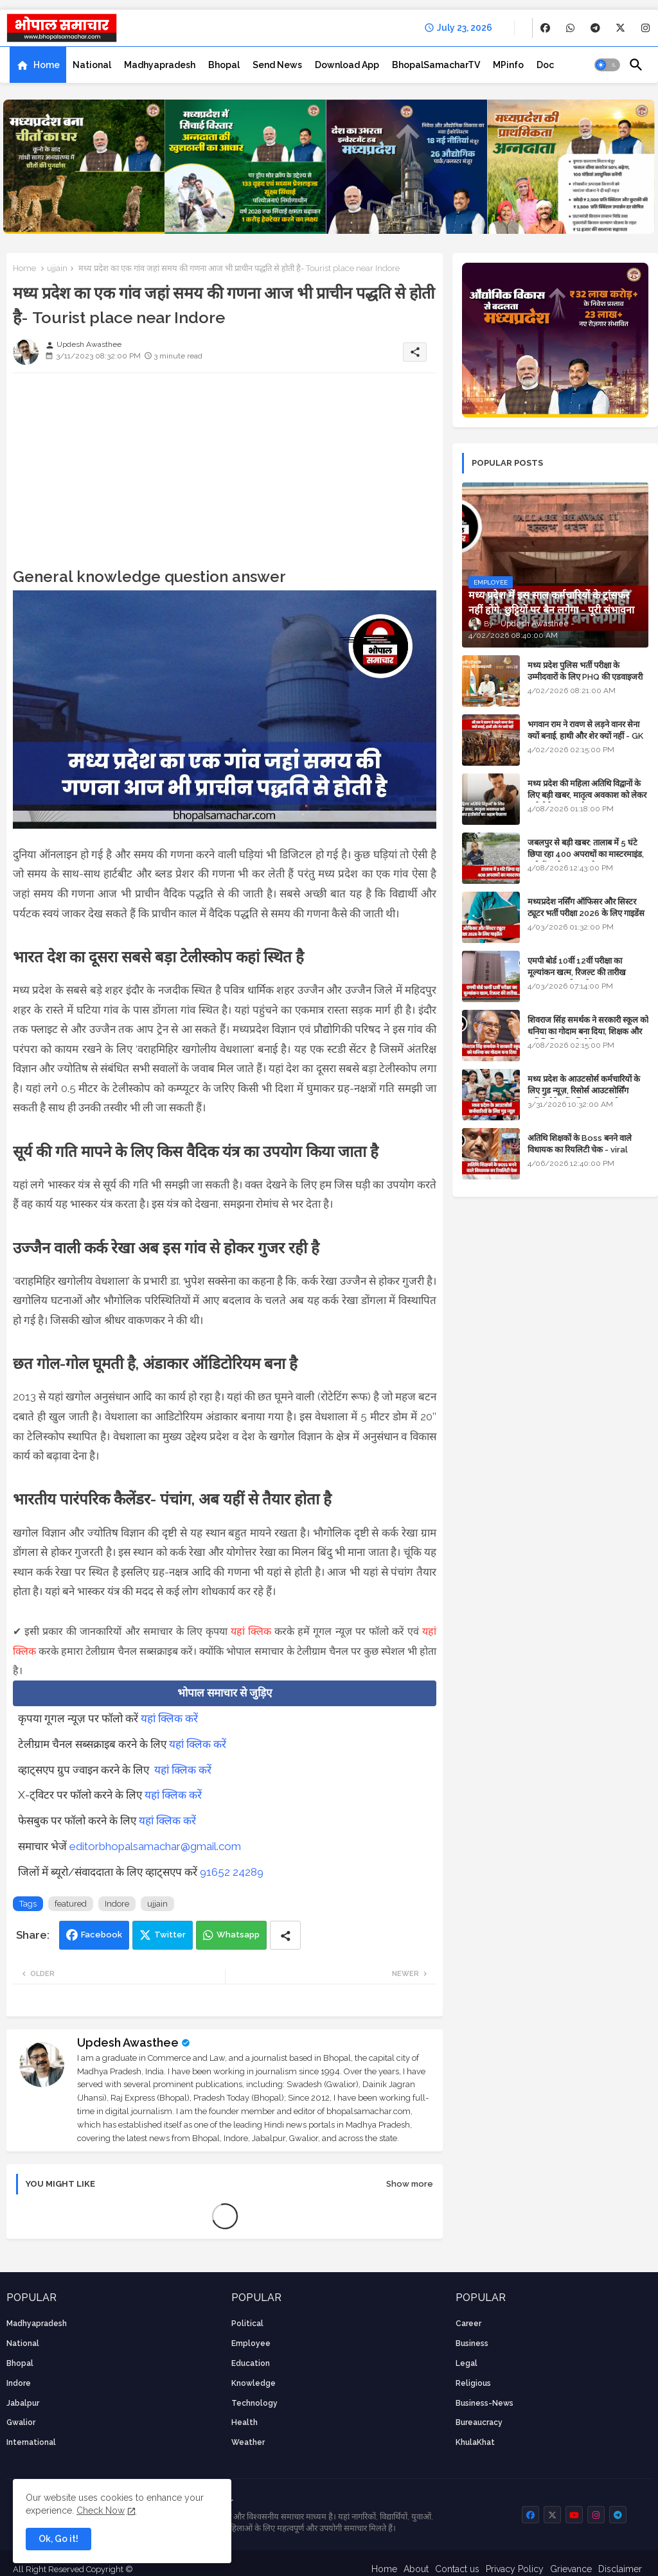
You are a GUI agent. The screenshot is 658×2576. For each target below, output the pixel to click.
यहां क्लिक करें (169, 1718)
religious (473, 2383)
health (244, 2422)
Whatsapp (238, 1934)
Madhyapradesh (159, 65)
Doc (545, 65)
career (468, 2323)
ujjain (57, 268)
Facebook (101, 1934)
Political (247, 2323)
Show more (409, 2184)
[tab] (38, 65)
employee (251, 2343)
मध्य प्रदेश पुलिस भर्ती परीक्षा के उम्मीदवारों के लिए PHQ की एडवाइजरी (585, 671)
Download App (347, 65)
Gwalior (20, 2422)
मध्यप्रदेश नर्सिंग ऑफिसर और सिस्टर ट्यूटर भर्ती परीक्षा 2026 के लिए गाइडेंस (586, 907)
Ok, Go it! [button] (58, 2539)
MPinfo (508, 65)
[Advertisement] (224, 473)
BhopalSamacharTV (436, 65)
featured (71, 1904)
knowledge (253, 2383)
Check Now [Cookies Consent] (100, 2510)
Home (46, 65)
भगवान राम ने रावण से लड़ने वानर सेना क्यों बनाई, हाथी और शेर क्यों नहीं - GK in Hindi (585, 735)
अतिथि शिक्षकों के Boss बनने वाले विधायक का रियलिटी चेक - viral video (580, 1149)
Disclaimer (620, 2569)
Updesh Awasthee (128, 2042)
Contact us (457, 2569)
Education (250, 2363)
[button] (607, 64)
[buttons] (545, 28)
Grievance (571, 2569)
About (416, 2569)
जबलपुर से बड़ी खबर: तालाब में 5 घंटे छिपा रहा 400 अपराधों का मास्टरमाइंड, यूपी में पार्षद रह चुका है (586, 854)
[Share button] (285, 1935)
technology (254, 2403)
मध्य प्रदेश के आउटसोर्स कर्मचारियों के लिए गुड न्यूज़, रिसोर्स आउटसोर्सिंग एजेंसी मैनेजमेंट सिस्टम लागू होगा (584, 1090)
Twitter (170, 1934)
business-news (484, 2403)
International (31, 2442)
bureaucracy (479, 2422)
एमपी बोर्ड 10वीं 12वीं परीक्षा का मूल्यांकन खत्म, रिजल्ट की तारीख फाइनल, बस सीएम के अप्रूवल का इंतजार (587, 972)
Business (472, 2343)
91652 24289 (231, 1872)
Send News (277, 65)
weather (248, 2442)
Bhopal (224, 65)
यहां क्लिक (251, 1631)
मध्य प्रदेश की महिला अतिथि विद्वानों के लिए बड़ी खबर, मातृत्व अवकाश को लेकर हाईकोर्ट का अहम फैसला (587, 795)
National (92, 65)
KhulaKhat (475, 2442)
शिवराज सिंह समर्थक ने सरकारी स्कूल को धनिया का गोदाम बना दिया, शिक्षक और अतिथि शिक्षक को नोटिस (588, 1031)
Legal (466, 2363)
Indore (117, 1904)
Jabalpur (22, 2403)
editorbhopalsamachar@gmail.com (155, 1846)
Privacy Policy (515, 2569)
